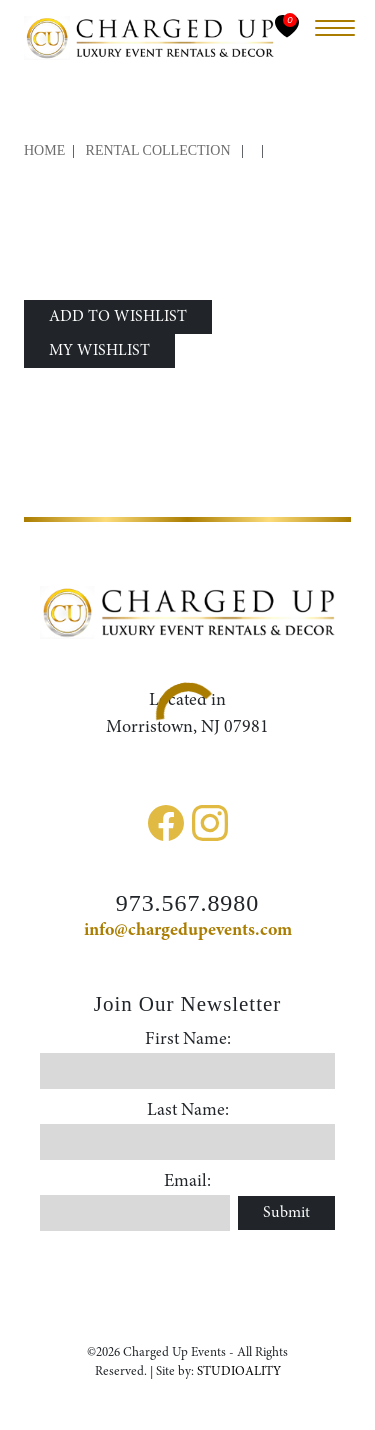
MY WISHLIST (99, 351)
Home (44, 150)
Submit (286, 1213)
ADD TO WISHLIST (118, 317)
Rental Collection (158, 150)
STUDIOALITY (239, 1371)
